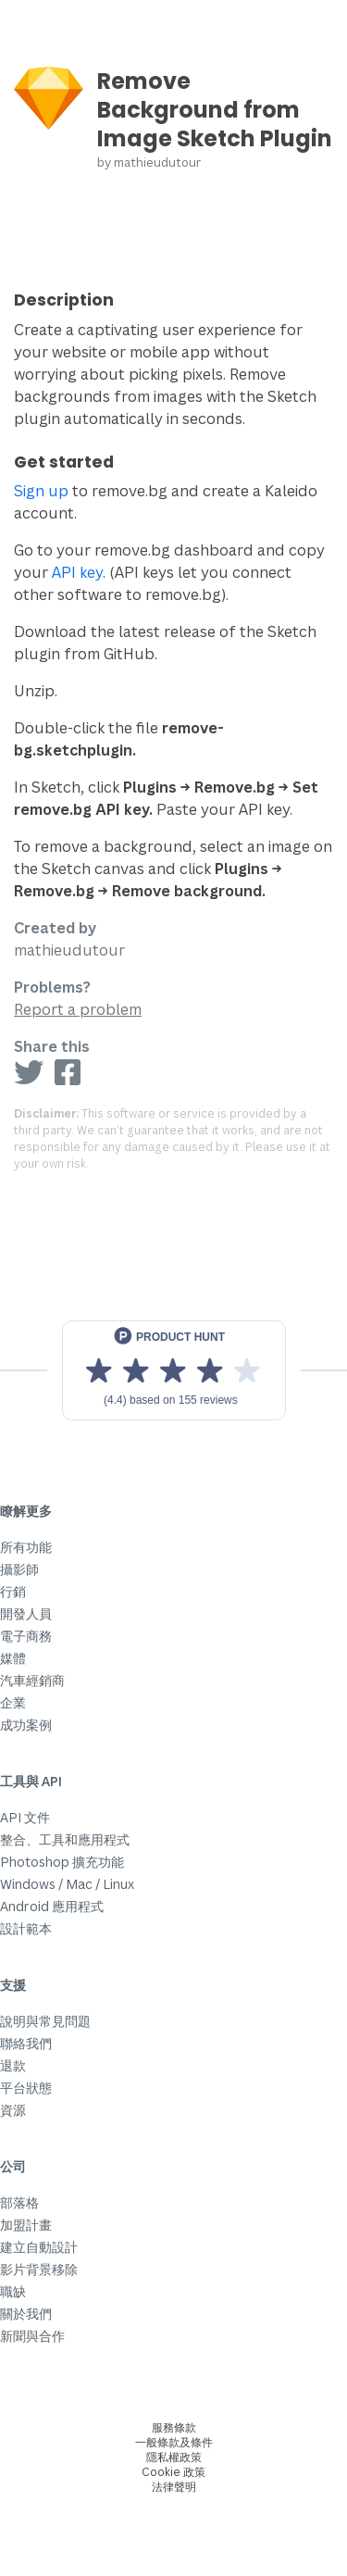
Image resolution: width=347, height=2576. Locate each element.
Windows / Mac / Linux (67, 1884)
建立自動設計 (39, 2247)
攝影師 (19, 1569)
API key (77, 572)
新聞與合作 (32, 2336)
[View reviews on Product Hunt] (174, 1370)
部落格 (19, 2202)
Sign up (41, 491)
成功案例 (26, 1724)
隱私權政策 (174, 2457)
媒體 (13, 1658)
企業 (13, 1702)
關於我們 (26, 2313)
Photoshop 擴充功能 (62, 1861)
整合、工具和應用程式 (65, 1839)
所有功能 (26, 1547)
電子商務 (26, 1635)
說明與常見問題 (45, 2021)
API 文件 (25, 1817)
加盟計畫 (26, 2224)
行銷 (13, 1591)
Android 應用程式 (52, 1906)
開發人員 (26, 1613)
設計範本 (26, 1928)
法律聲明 (174, 2487)
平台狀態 (26, 2087)
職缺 (13, 2291)
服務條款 (174, 2427)
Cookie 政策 (173, 2472)
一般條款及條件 (174, 2442)
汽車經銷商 (32, 1680)
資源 (13, 2110)
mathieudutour (157, 162)
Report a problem (78, 1009)
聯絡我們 (26, 2043)
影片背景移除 (39, 2269)
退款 (13, 2065)
